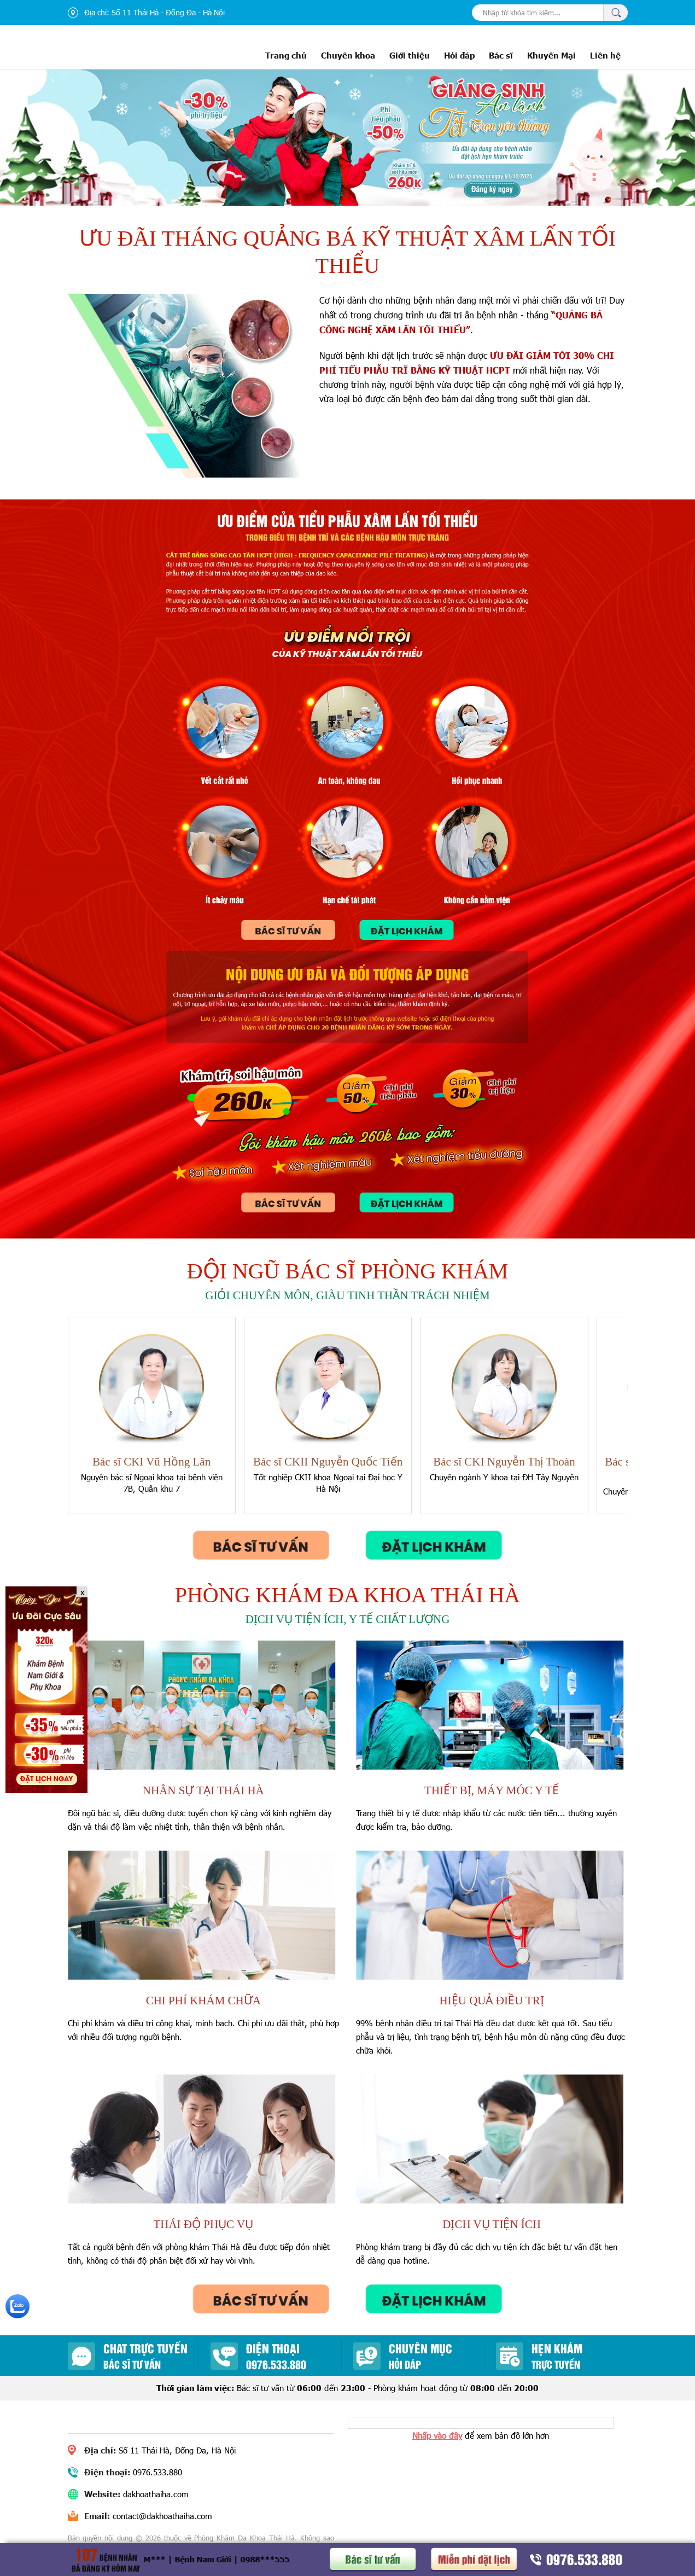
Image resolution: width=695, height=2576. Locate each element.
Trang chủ (286, 55)
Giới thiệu (409, 55)
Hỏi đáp (459, 55)
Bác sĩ (501, 55)
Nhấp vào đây (437, 2435)
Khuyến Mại (551, 55)
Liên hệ (605, 55)
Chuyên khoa (348, 55)
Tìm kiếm (615, 12)
